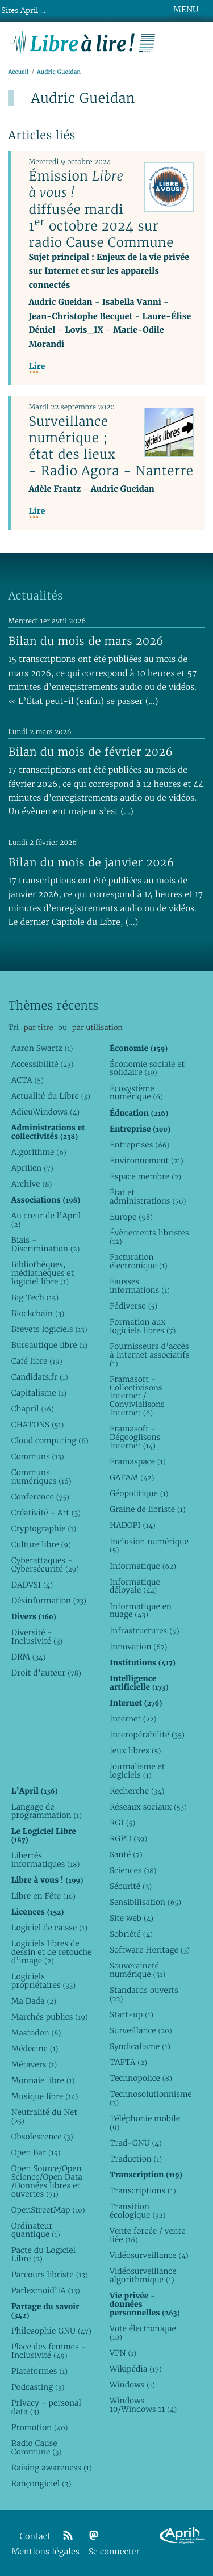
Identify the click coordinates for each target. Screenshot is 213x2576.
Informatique (143, 1566)
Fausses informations (140, 1285)
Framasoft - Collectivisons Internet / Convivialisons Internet (137, 1396)
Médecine (35, 2048)
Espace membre (145, 1176)
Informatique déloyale (135, 1586)
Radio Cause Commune (36, 2447)
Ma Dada (33, 2001)
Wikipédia (136, 2369)
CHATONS (37, 1424)
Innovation (138, 1646)
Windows (132, 2385)
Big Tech (35, 1297)
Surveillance (141, 2030)
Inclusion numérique (149, 1545)
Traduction (136, 2159)
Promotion (39, 2427)
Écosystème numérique (136, 1092)
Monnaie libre (43, 2080)
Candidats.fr (39, 1377)
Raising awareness (51, 2467)
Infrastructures (144, 1631)
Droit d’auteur (46, 1673)
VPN (123, 2353)
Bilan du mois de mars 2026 (86, 641)
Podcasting (37, 2387)
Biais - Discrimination (45, 1244)
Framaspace (138, 1461)
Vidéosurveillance (149, 2255)
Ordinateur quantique (35, 2230)
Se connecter (114, 2551)
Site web (131, 1918)
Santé (126, 1854)
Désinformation (48, 1600)
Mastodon (36, 2033)
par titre (38, 1027)
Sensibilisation (145, 1902)
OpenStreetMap (48, 2210)
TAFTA (128, 2062)
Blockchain (37, 1313)
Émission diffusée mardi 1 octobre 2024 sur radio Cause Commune (100, 209)
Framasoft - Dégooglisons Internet (135, 1437)
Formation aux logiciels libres (143, 1326)
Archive (31, 1184)
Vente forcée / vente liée (148, 2235)
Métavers (34, 2064)
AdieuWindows (45, 1112)
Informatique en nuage (141, 1610)
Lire (36, 366)
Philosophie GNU (51, 2331)
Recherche (137, 1791)
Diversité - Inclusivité (36, 1636)
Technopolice (141, 2078)
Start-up (131, 2014)
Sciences (133, 1870)
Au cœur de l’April (46, 1219)
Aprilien (32, 1168)
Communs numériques (41, 1476)
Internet (133, 1719)
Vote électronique (143, 2332)
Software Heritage (150, 1950)
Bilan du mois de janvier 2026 (91, 862)
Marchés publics (49, 2017)
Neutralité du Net (44, 2116)
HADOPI (133, 1525)
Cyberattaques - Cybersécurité (45, 1564)
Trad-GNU (136, 2143)
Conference (40, 1497)
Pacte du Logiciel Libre (43, 2254)
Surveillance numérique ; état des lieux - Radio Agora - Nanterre (110, 446)
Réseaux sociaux (148, 1807)
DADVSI (32, 1585)
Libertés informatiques (45, 1859)
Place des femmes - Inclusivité (48, 2351)
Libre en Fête (43, 1896)
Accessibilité (42, 1064)
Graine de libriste (148, 1509)
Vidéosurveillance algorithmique (143, 2275)
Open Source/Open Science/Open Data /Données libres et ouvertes (46, 2181)
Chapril (32, 1409)
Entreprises (139, 1145)
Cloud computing (50, 1440)
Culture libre (41, 1544)
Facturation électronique (139, 1261)
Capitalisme (38, 1393)
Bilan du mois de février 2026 (90, 751)
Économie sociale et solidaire (147, 1068)
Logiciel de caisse (49, 1927)
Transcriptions (143, 2190)
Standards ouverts (144, 1994)
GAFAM (132, 1477)
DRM (28, 1657)
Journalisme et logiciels (137, 1770)
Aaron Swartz (42, 1048)
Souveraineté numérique (137, 1970)
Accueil (18, 72)
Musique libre (44, 2096)
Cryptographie (43, 1528)
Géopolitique (139, 1493)
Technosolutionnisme (150, 2098)
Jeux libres (135, 1750)
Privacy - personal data (46, 2407)
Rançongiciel (41, 2483)
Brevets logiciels (49, 1329)
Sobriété (131, 1934)
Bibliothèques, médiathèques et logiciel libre (42, 1273)
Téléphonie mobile (145, 2122)
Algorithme (38, 1152)
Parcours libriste (49, 2274)
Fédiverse (133, 1306)
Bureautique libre (49, 1345)
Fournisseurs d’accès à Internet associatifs (149, 1354)
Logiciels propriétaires (43, 1980)
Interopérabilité (147, 1734)
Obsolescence (42, 2136)
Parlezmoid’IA (45, 2290)
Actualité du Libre (50, 1096)
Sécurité (131, 1886)
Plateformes (39, 2371)
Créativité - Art (46, 1512)
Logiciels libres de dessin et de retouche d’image (51, 1952)
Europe (131, 1217)
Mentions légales (45, 2551)
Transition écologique (138, 2210)
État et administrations (148, 1196)
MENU (185, 10)
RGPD (128, 1838)
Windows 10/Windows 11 (143, 2404)
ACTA (27, 1080)
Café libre (36, 1361)
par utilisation (97, 1027)
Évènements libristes (149, 1237)
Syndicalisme (140, 2046)
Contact (35, 2536)
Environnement (146, 1160)
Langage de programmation (46, 1811)
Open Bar (36, 2152)
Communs (37, 1456)
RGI (122, 1822)
